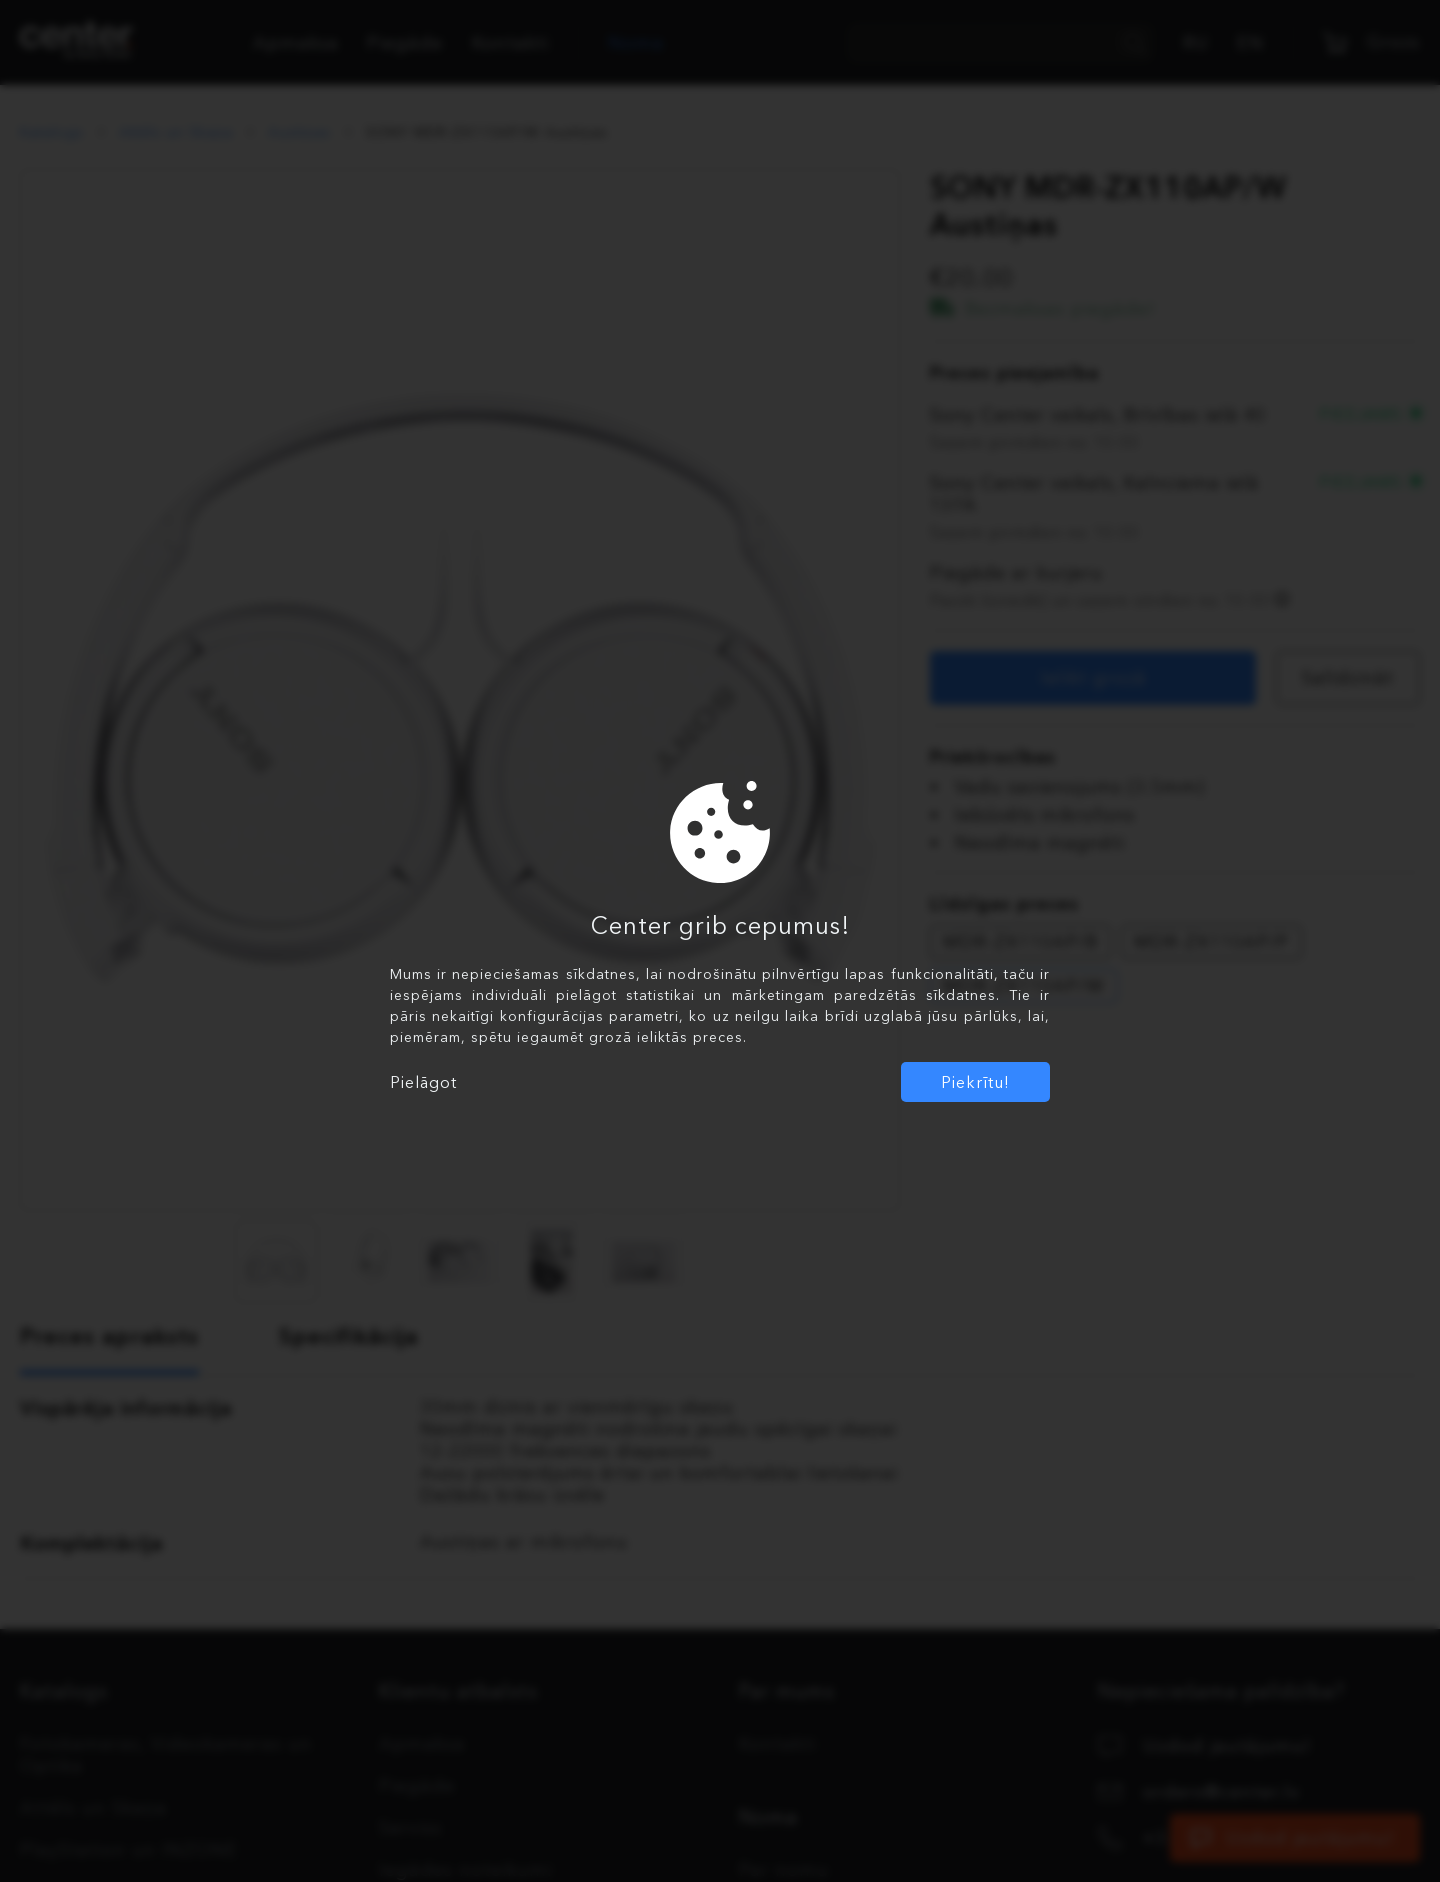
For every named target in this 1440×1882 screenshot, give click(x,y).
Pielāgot (423, 1082)
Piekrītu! (975, 1082)
